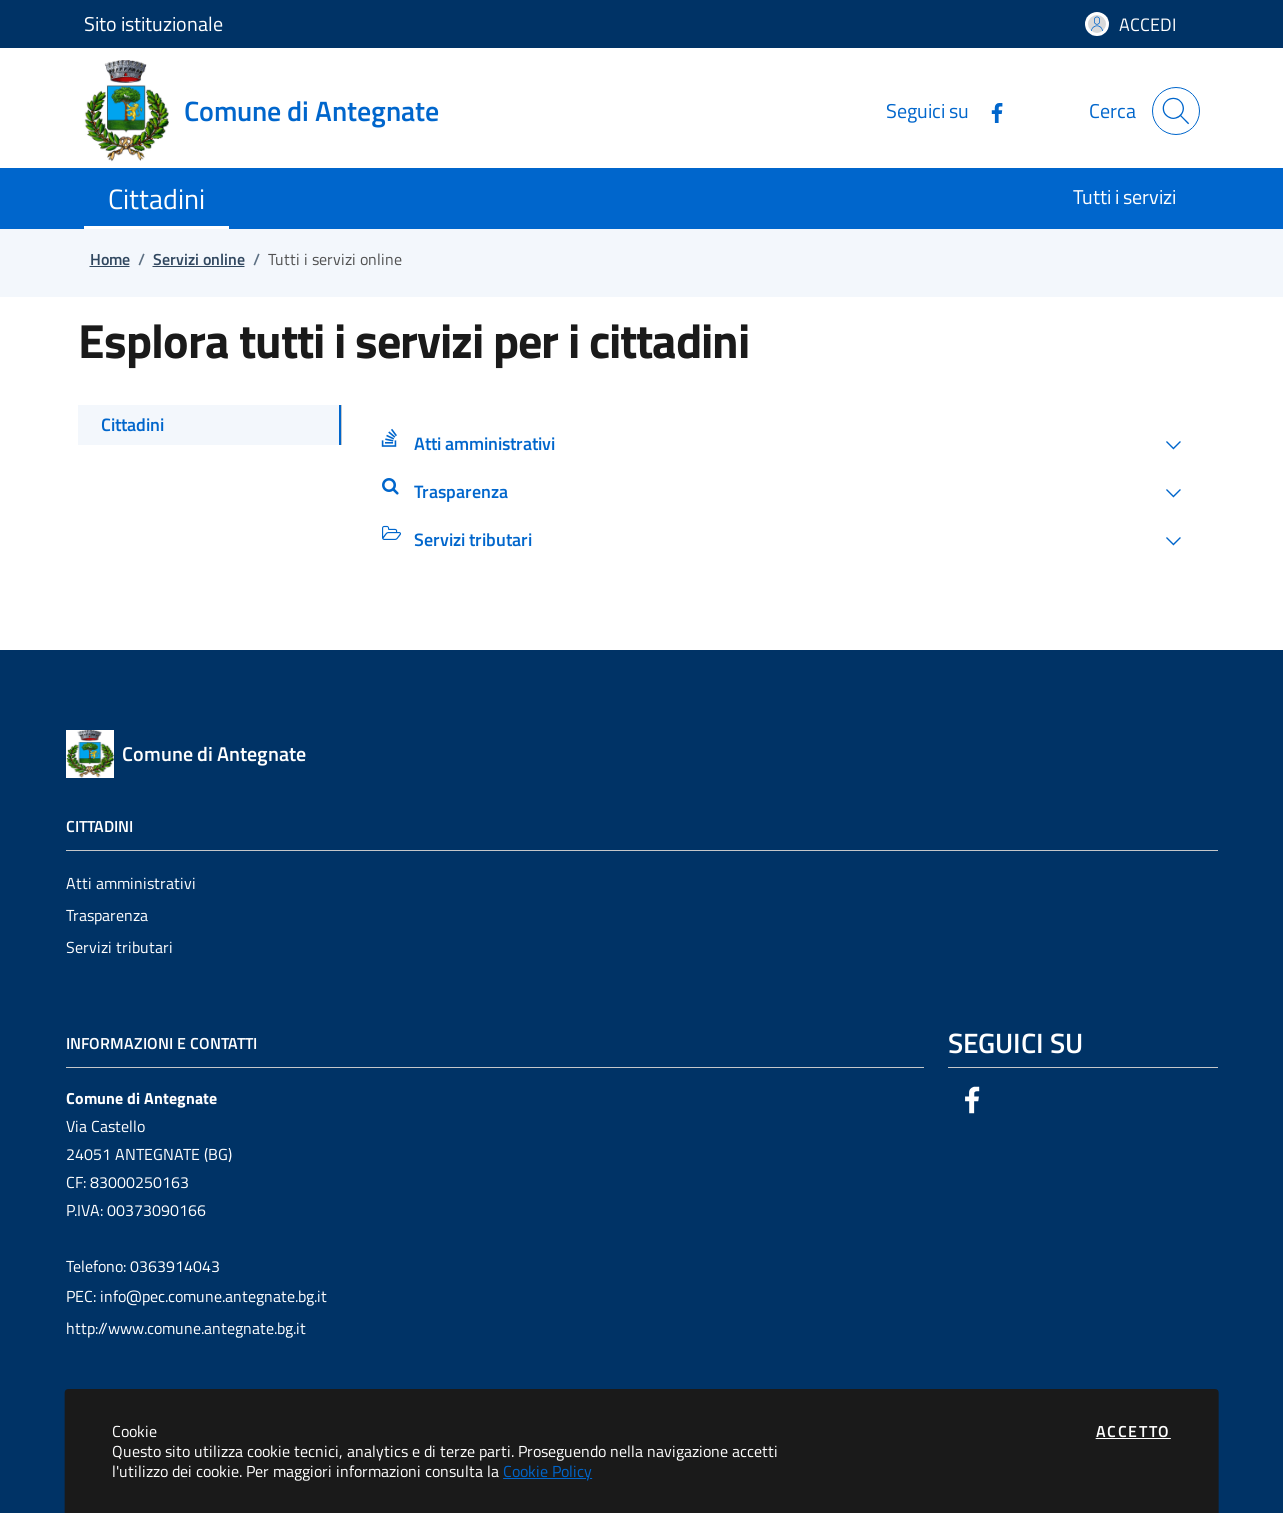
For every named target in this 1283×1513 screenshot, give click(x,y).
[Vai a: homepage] (273, 111)
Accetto (1133, 1431)
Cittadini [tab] (132, 424)
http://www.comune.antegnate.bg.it (186, 1328)
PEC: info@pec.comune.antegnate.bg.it (196, 1296)
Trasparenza (107, 915)
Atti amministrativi (131, 883)
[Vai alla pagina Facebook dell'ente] (989, 110)
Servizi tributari (119, 947)
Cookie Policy (547, 1471)
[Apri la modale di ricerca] (1176, 111)
